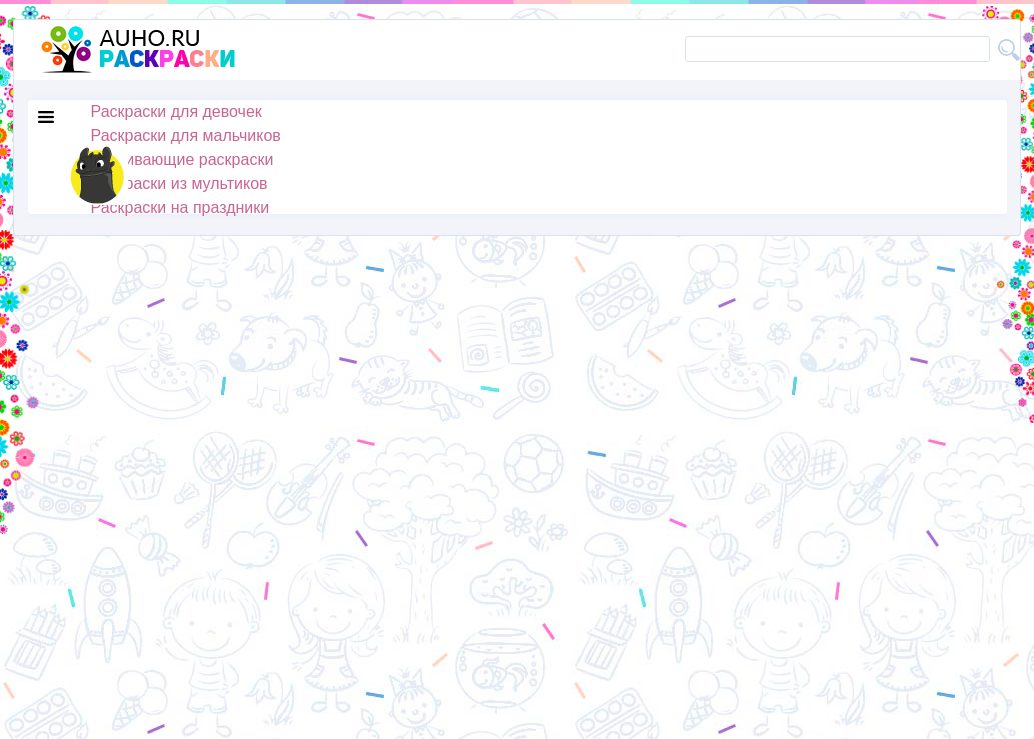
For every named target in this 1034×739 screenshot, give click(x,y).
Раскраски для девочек (176, 111)
